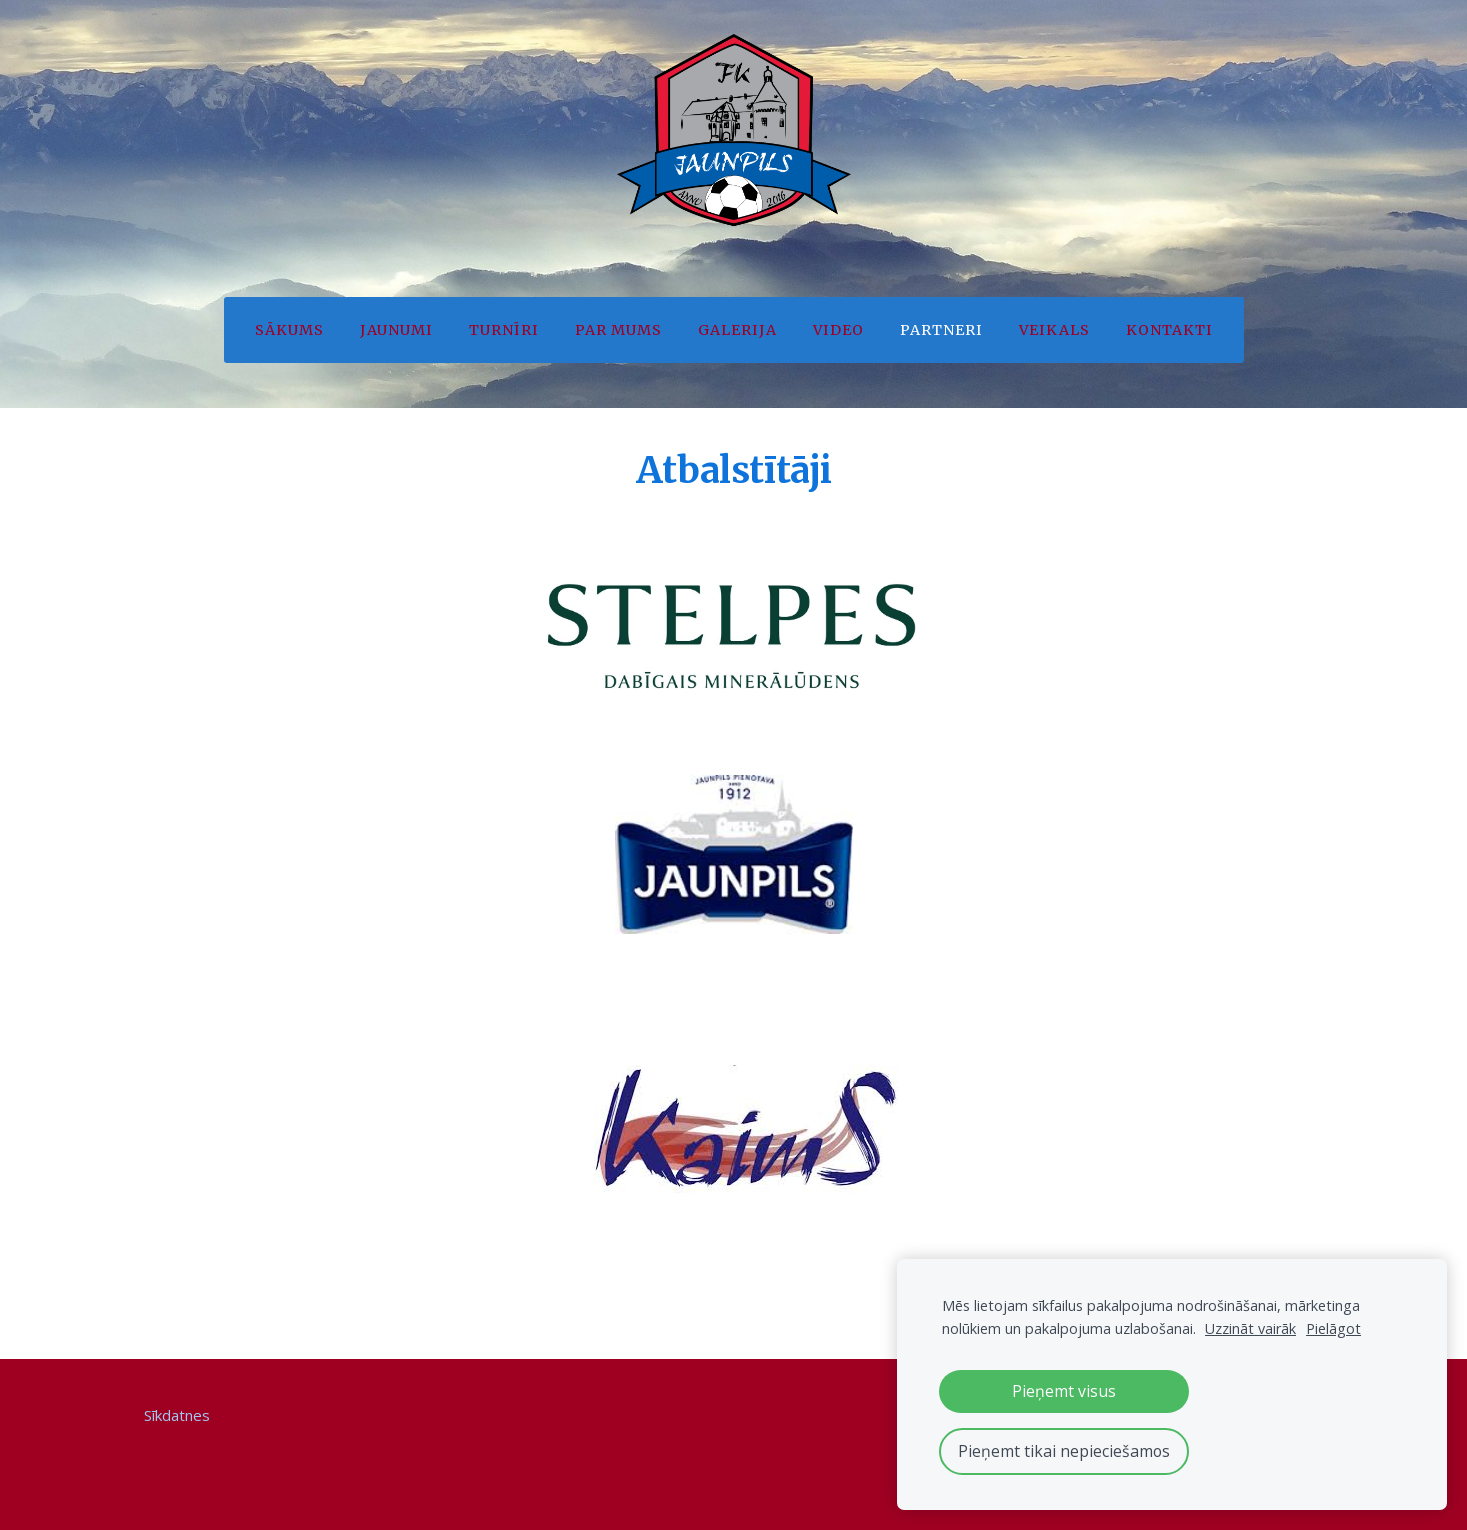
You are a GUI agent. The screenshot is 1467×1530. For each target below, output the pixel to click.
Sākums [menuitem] (289, 330)
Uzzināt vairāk (1250, 1328)
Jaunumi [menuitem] (396, 330)
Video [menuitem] (838, 330)
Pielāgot (1333, 1328)
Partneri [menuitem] (941, 330)
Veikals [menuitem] (1054, 330)
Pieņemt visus (1064, 1391)
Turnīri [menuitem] (504, 330)
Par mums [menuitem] (618, 330)
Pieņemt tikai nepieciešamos (1064, 1451)
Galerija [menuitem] (737, 330)
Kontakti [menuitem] (1169, 330)
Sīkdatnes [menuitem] (177, 1415)
